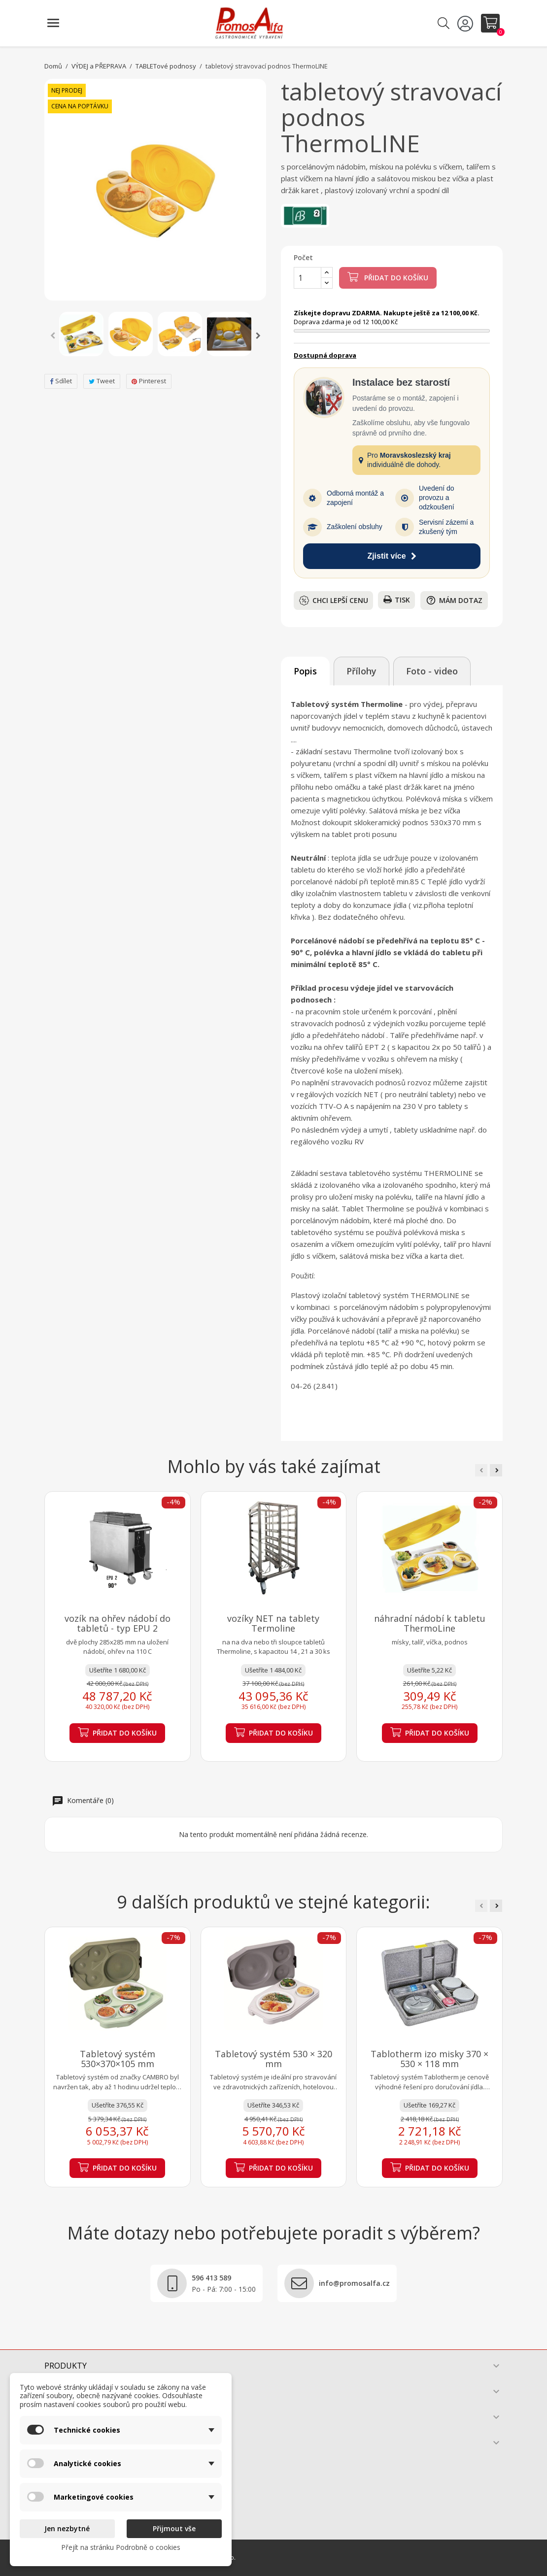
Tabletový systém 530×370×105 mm (117, 2059)
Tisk (396, 599)
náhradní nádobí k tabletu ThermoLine (429, 1623)
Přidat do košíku (387, 276)
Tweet (102, 380)
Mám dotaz (454, 600)
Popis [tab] (305, 671)
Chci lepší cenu (333, 600)
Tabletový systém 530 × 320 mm (273, 2059)
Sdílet (61, 380)
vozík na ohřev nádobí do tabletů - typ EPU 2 (118, 1623)
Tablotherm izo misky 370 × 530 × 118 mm (429, 2059)
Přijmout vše (174, 2528)
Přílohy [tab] (361, 671)
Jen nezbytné (67, 2528)
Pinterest (149, 380)
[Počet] (307, 278)
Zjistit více (391, 556)
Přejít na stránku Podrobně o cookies (120, 2547)
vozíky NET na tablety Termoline (273, 1623)
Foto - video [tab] (432, 671)
